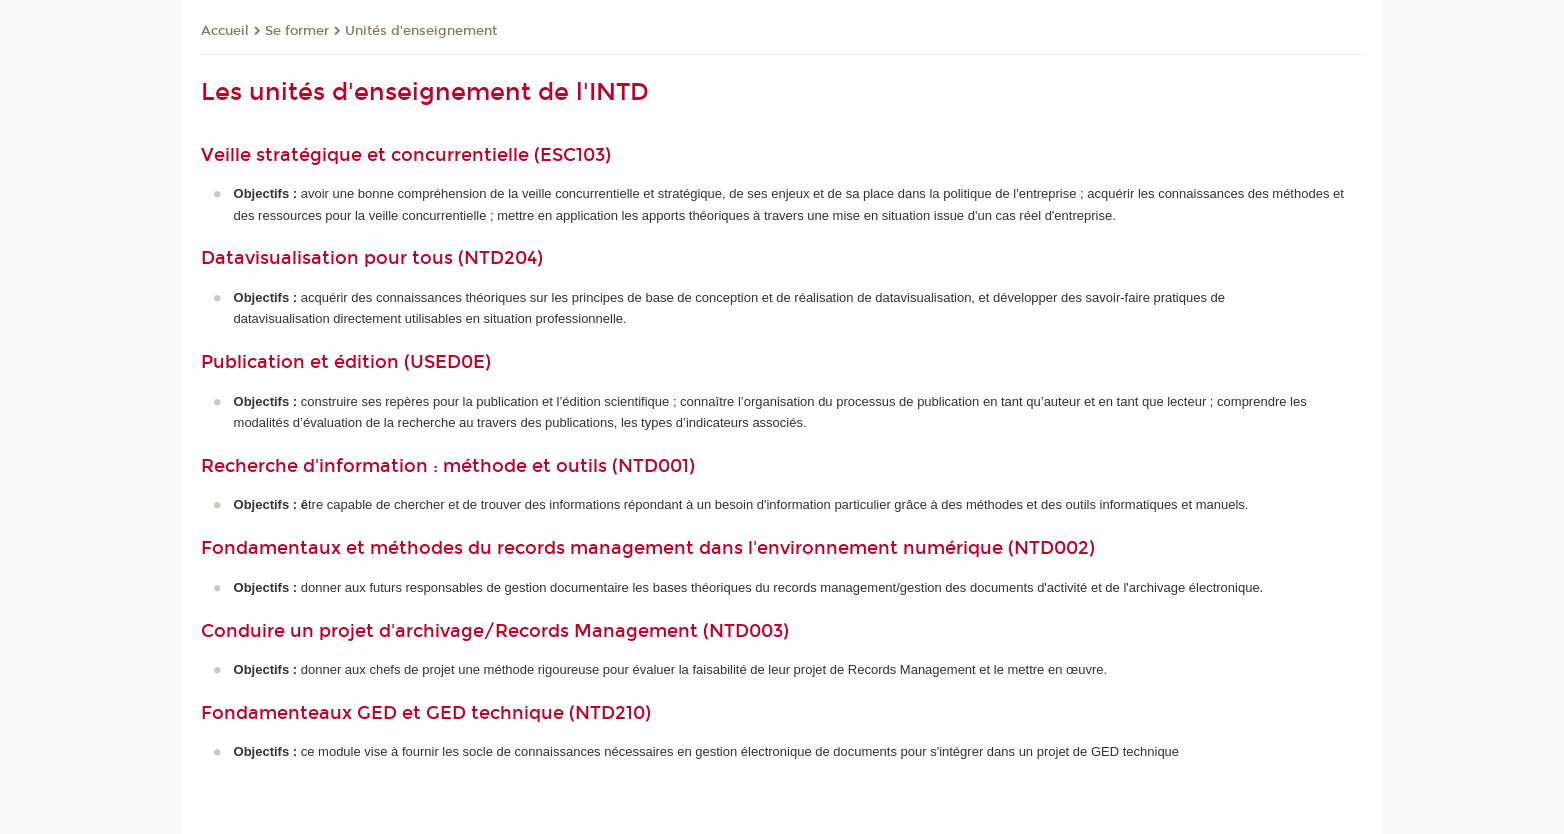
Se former (297, 31)
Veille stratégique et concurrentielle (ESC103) (406, 155)
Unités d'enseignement (421, 31)
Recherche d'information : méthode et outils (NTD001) (448, 466)
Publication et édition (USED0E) (346, 362)
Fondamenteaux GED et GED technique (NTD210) (426, 713)
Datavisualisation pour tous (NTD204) (372, 258)
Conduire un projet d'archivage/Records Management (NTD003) (495, 631)
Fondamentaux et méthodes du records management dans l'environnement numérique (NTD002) (648, 548)
